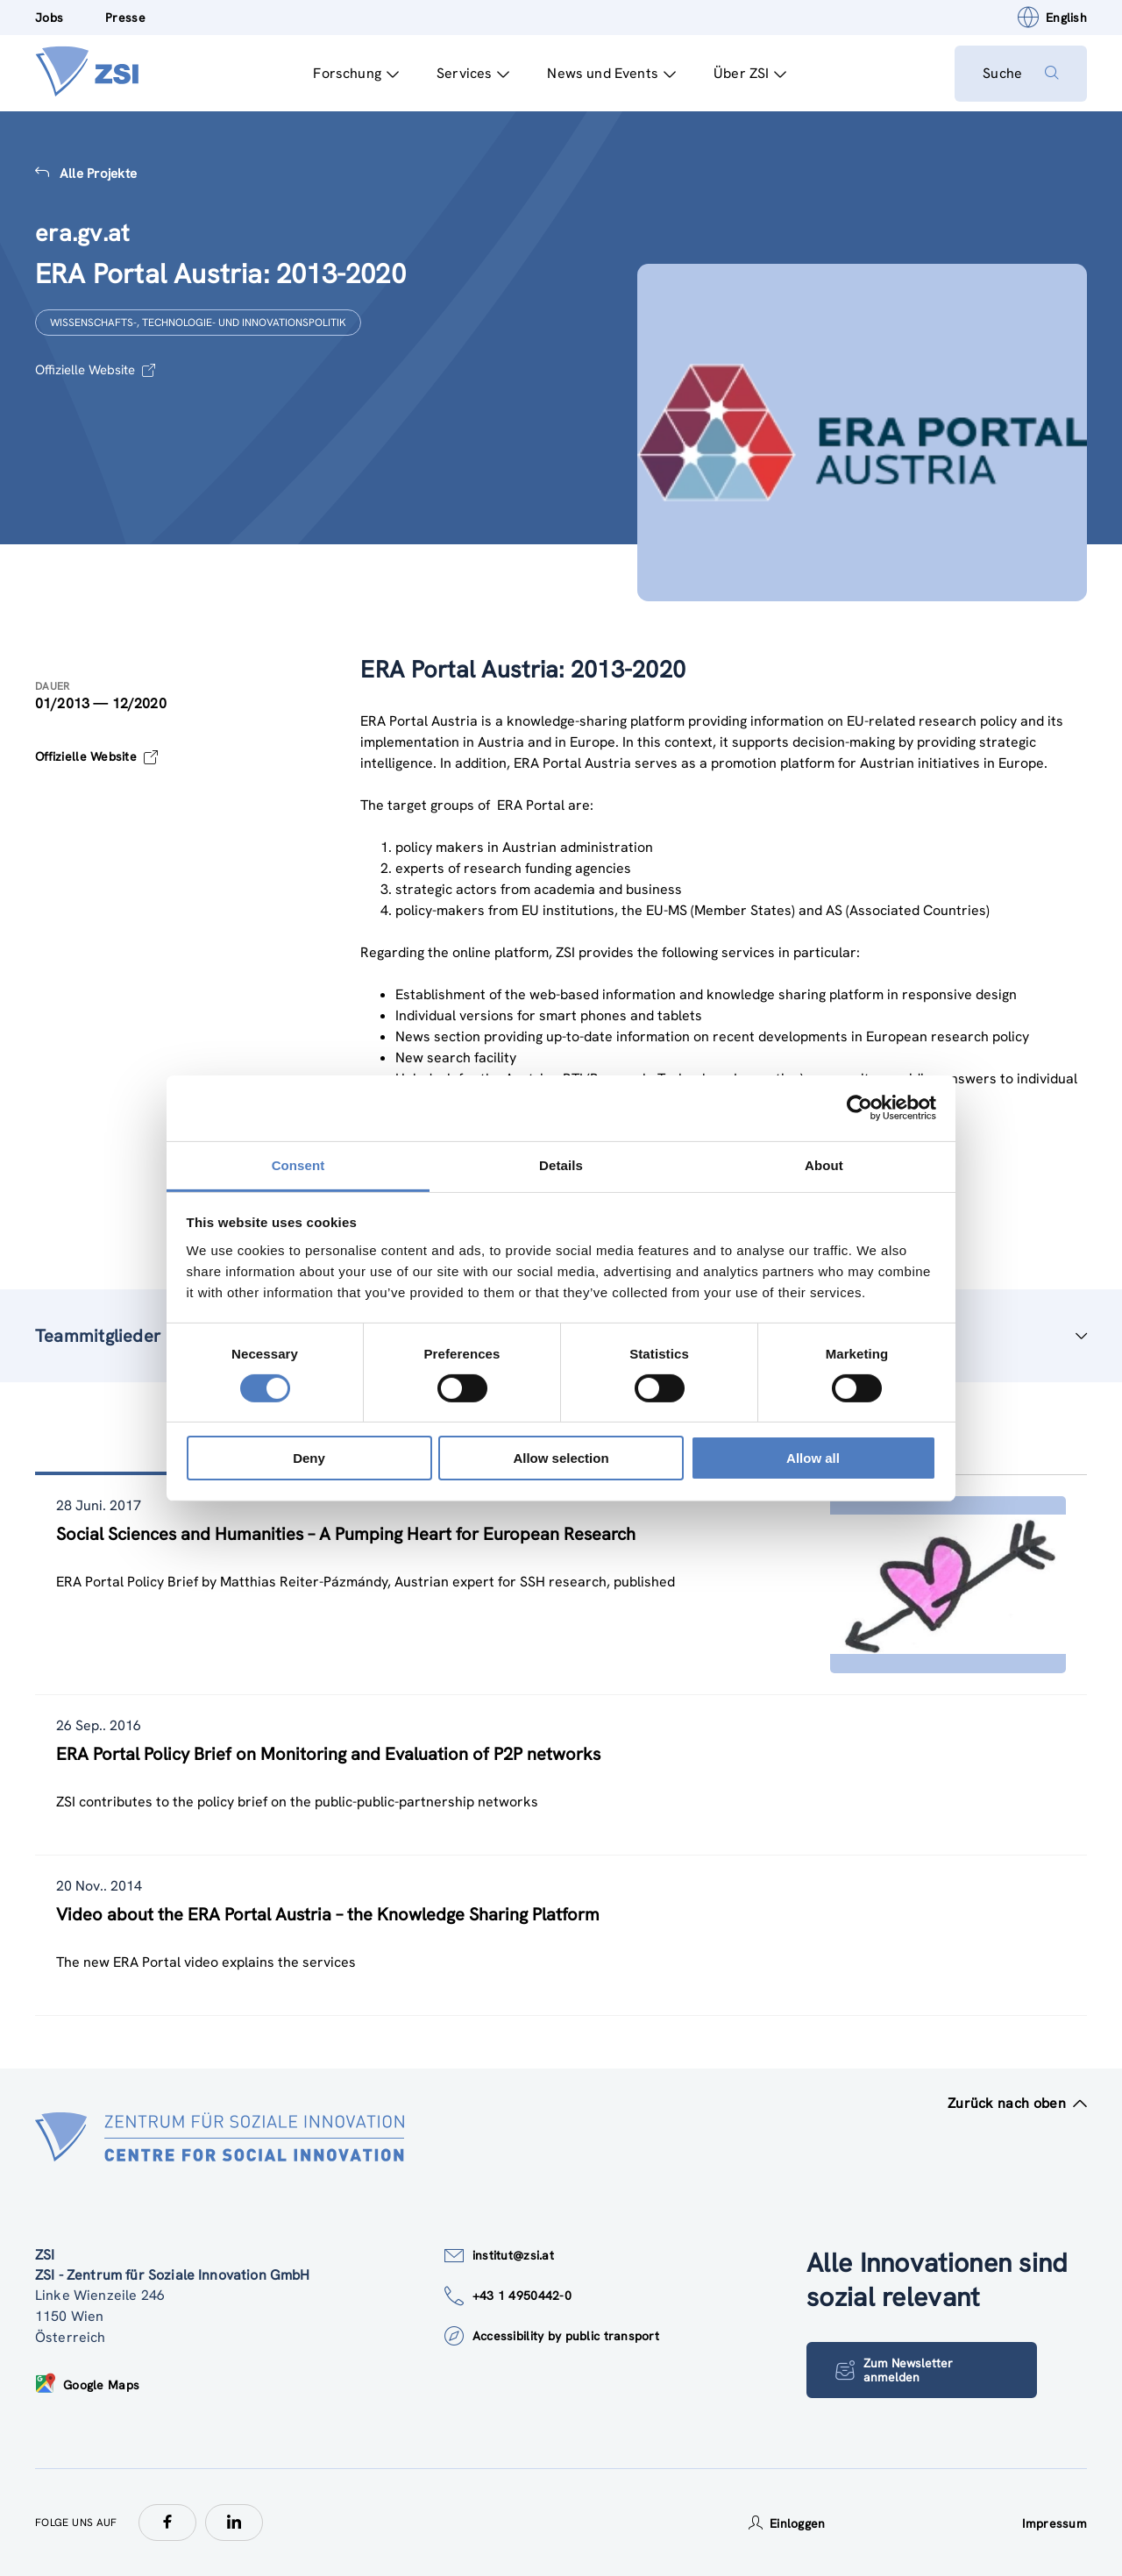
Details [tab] (561, 1164)
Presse (125, 17)
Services (473, 73)
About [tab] (824, 1164)
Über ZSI (750, 73)
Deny (309, 1458)
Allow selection (560, 1458)
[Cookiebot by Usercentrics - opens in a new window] (859, 1108)
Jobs (49, 17)
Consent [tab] (298, 1164)
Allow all (813, 1458)
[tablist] (561, 1746)
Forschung (356, 73)
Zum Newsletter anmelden (894, 2370)
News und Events (611, 73)
